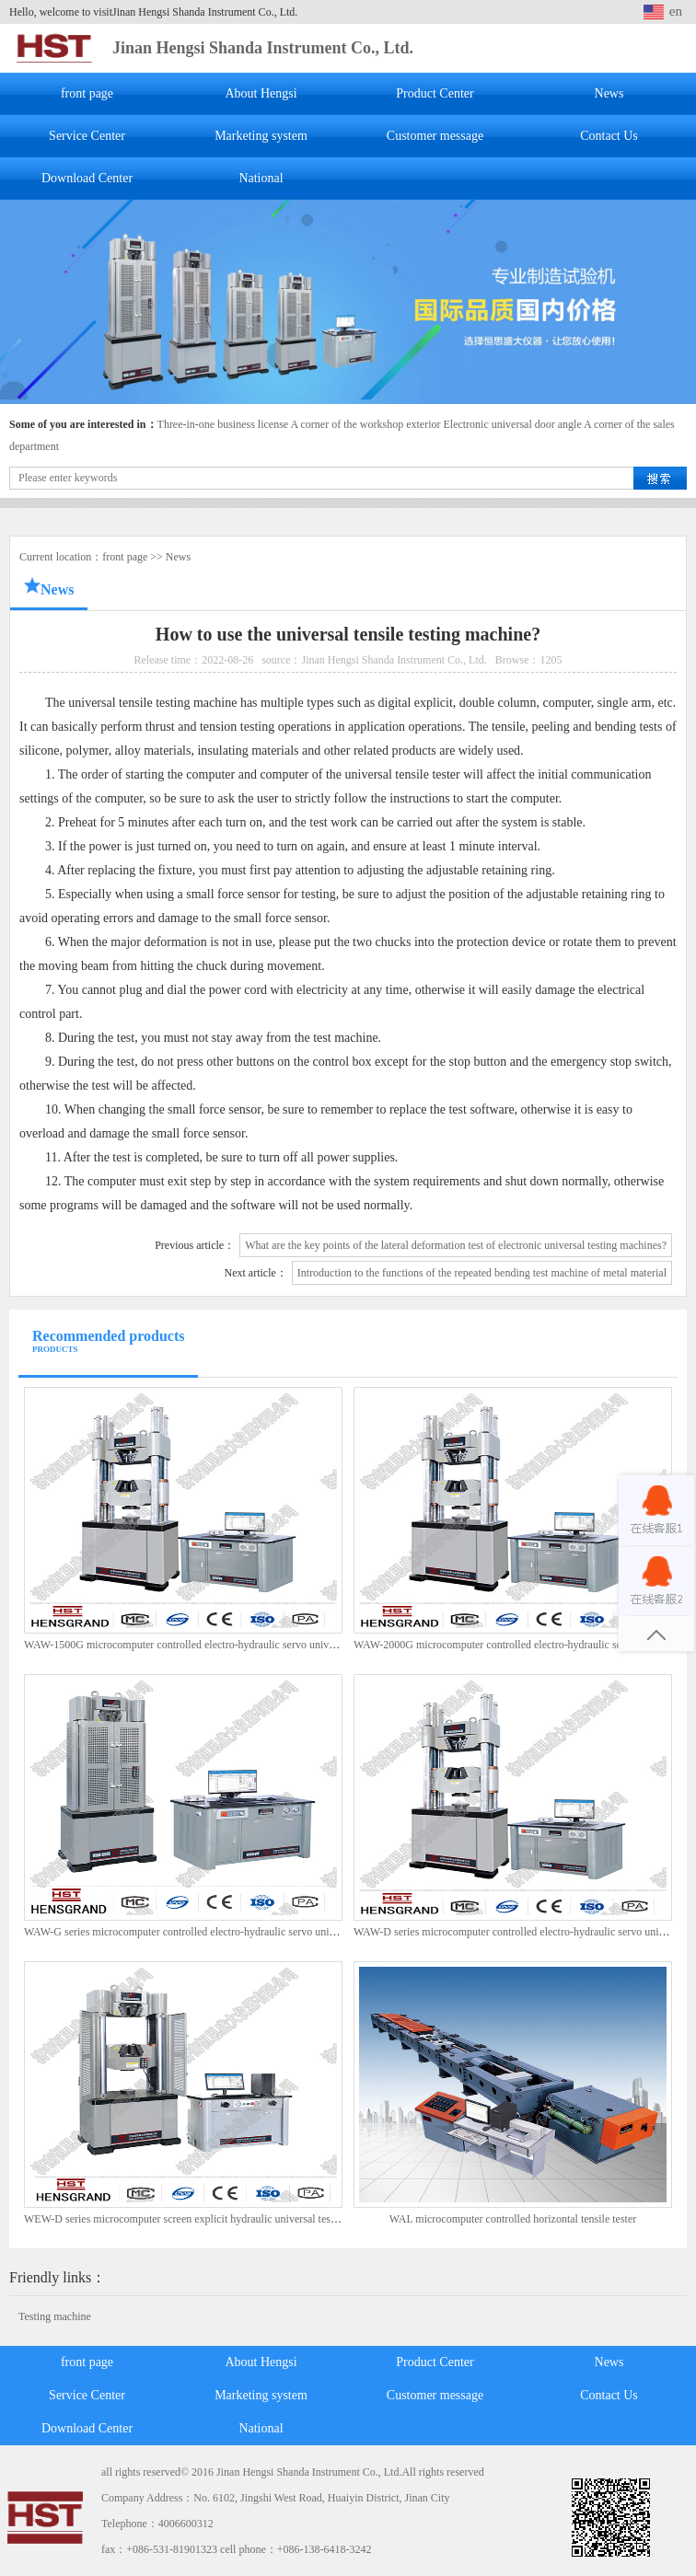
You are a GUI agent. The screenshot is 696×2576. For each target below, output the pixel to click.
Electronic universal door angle (512, 424)
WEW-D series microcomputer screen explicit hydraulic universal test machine (199, 2218)
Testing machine (54, 2316)
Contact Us (609, 136)
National (260, 178)
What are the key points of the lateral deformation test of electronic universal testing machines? (456, 1245)
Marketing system (261, 136)
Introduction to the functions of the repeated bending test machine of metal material (482, 1272)
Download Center (87, 178)
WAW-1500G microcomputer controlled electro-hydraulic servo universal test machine (216, 1644)
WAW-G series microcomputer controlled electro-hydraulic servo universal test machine (219, 1931)
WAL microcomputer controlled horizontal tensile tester (512, 2218)
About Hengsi (260, 93)
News (609, 93)
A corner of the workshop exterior (366, 424)
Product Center (434, 93)
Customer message (435, 136)
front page (87, 93)
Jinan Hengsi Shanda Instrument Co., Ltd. (262, 48)
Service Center (87, 136)
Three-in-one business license (223, 424)
